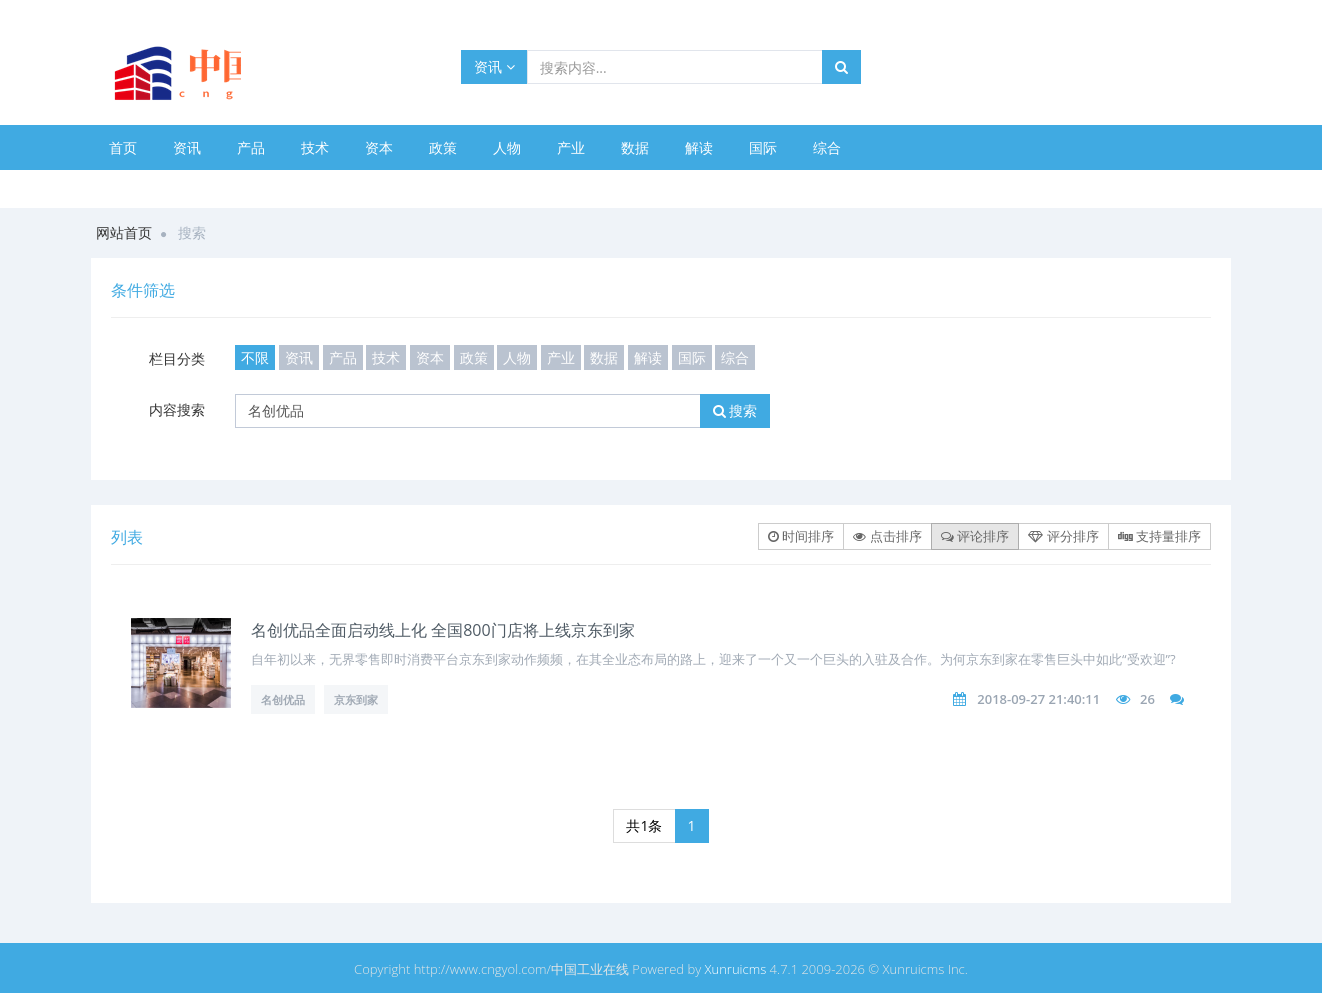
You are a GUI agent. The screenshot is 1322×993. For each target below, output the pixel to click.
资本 (379, 147)
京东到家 (356, 699)
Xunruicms (736, 969)
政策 (443, 147)
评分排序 (1063, 536)
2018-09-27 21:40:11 (1038, 699)
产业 (571, 147)
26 (1147, 699)
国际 (763, 147)
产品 (251, 147)
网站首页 (124, 232)
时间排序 (801, 536)
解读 (699, 147)
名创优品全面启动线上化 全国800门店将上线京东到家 (443, 630)
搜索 (735, 410)
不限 (255, 357)
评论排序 (975, 536)
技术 (315, 147)
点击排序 (887, 536)
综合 (827, 147)
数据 (635, 147)
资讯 (494, 66)
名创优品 (283, 699)
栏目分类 (177, 358)
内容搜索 (177, 409)
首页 (123, 147)
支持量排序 (1159, 536)
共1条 (644, 825)
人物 (507, 147)
